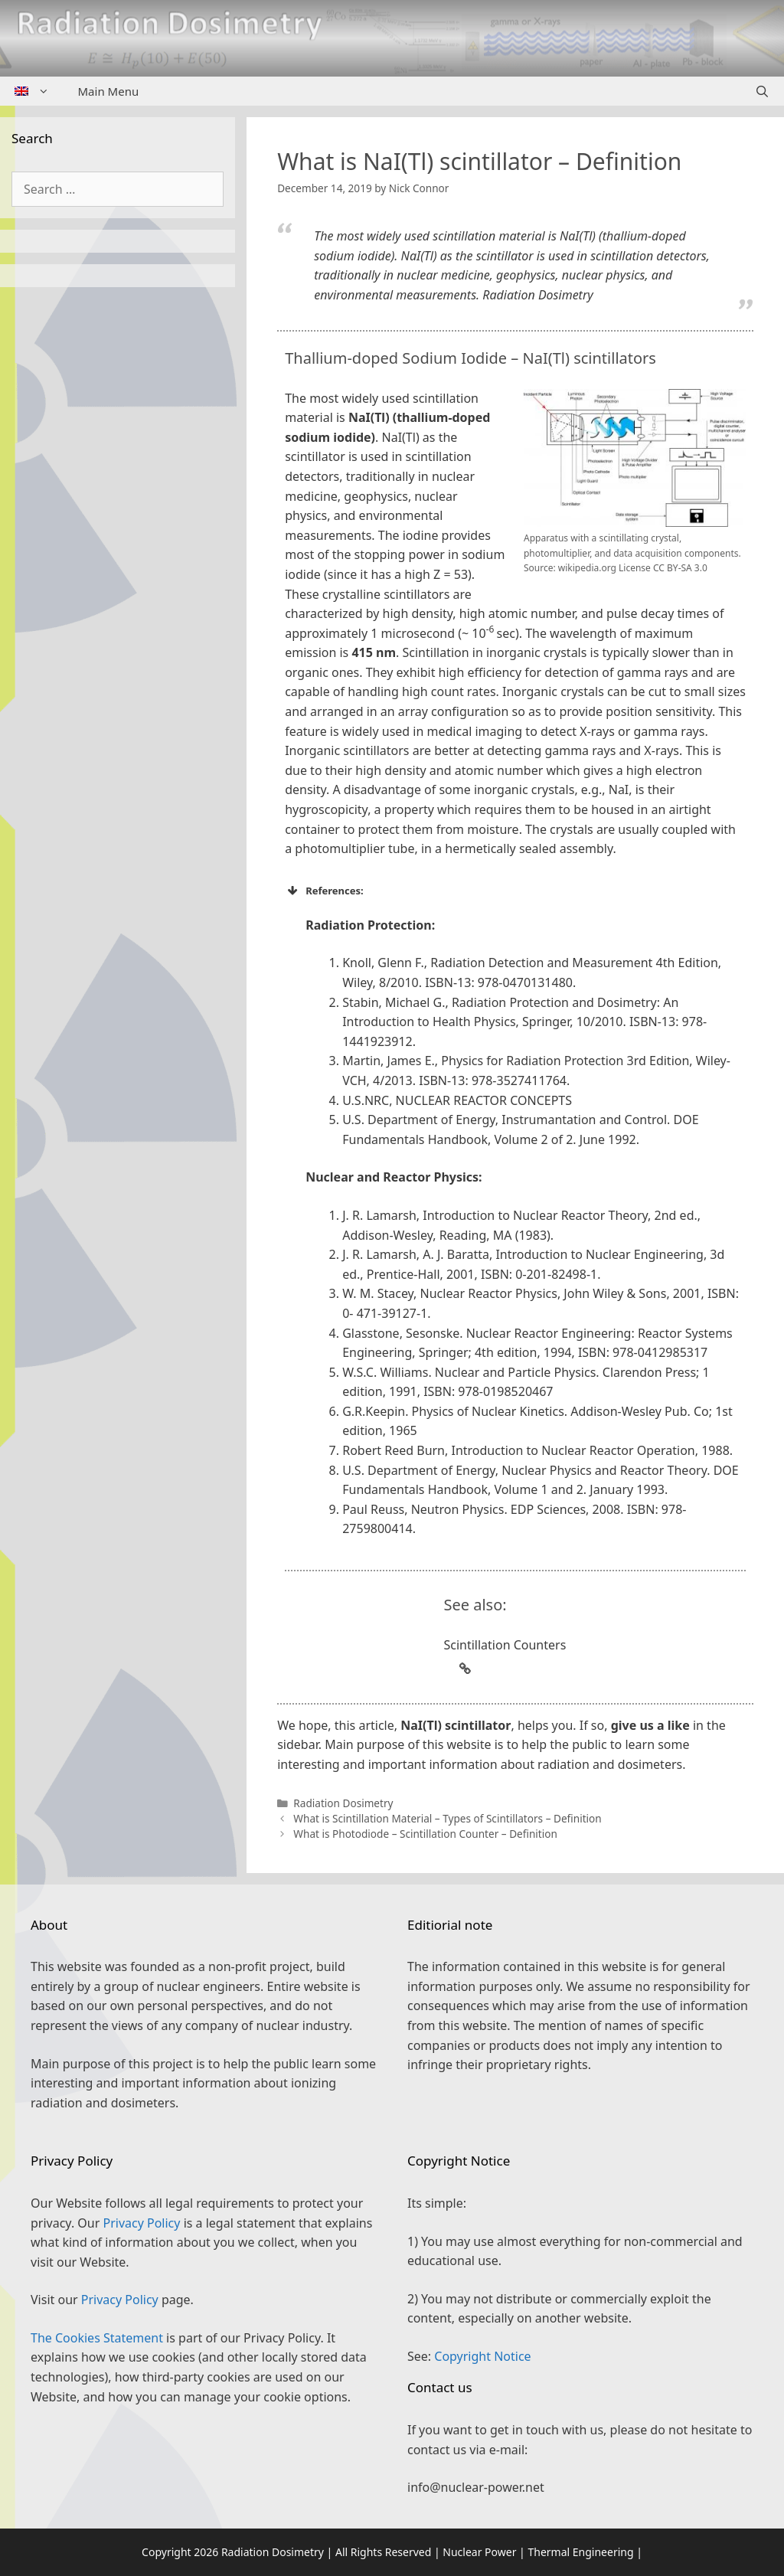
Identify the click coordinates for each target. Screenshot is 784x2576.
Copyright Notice (482, 2356)
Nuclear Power (479, 2552)
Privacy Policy (141, 2223)
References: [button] (324, 890)
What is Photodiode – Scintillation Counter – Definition (425, 1833)
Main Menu (108, 91)
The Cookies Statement (97, 2337)
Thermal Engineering (580, 2552)
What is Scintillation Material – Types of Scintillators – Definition (447, 1818)
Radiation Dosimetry (343, 1803)
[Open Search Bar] (762, 91)
